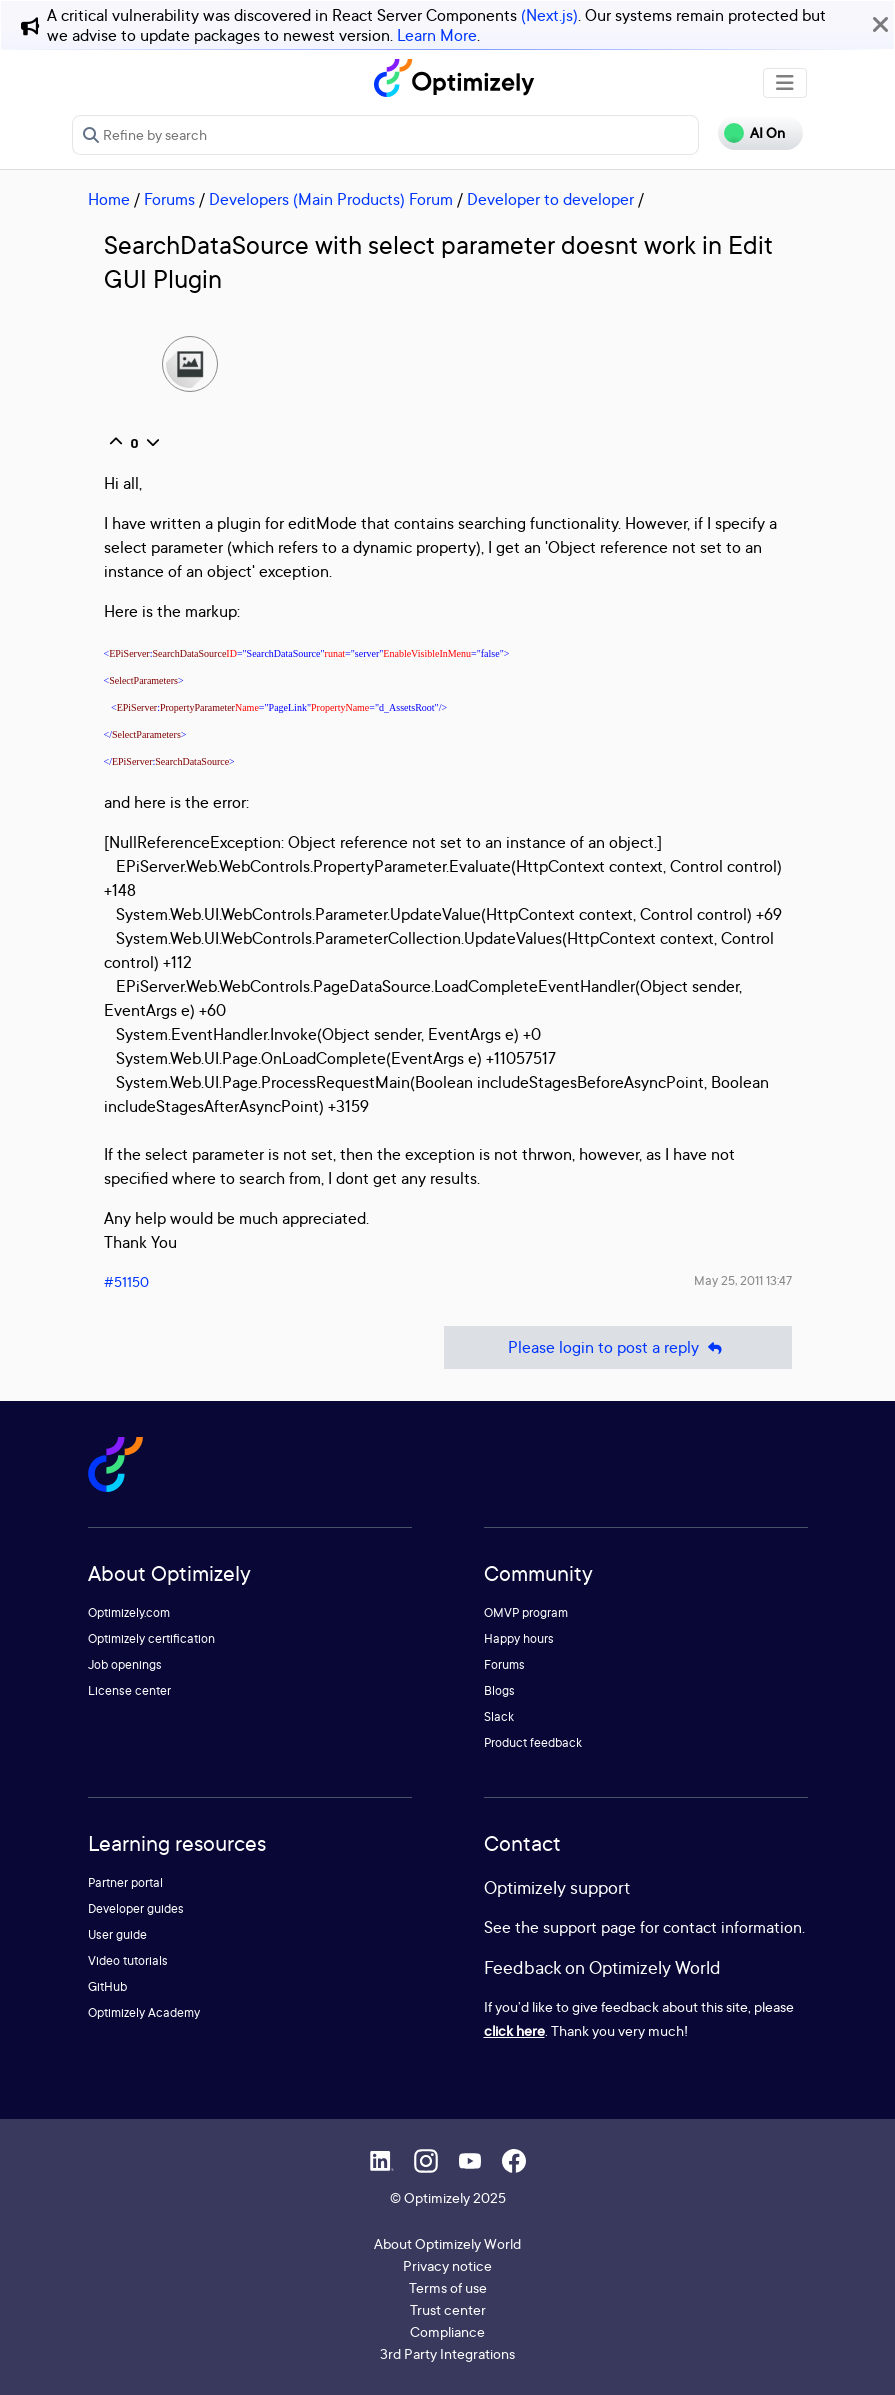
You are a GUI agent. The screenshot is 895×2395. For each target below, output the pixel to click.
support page (589, 1927)
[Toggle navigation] (785, 83)
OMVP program (526, 1612)
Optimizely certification (151, 1638)
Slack (499, 1716)
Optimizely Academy (144, 2012)
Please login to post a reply (618, 1347)
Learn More (437, 35)
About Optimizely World (447, 2243)
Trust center (448, 2309)
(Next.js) (549, 15)
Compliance (447, 2331)
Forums (169, 199)
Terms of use (448, 2287)
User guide (117, 1934)
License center (129, 1690)
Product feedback (533, 1742)
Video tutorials (128, 1960)
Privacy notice (447, 2265)
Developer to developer (550, 199)
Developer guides (136, 1908)
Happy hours (519, 1638)
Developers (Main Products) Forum (331, 199)
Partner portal (125, 1882)
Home (109, 199)
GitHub (107, 1986)
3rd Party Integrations (447, 2353)
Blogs (499, 1690)
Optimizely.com (129, 1612)
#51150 (126, 1281)
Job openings (125, 1664)
